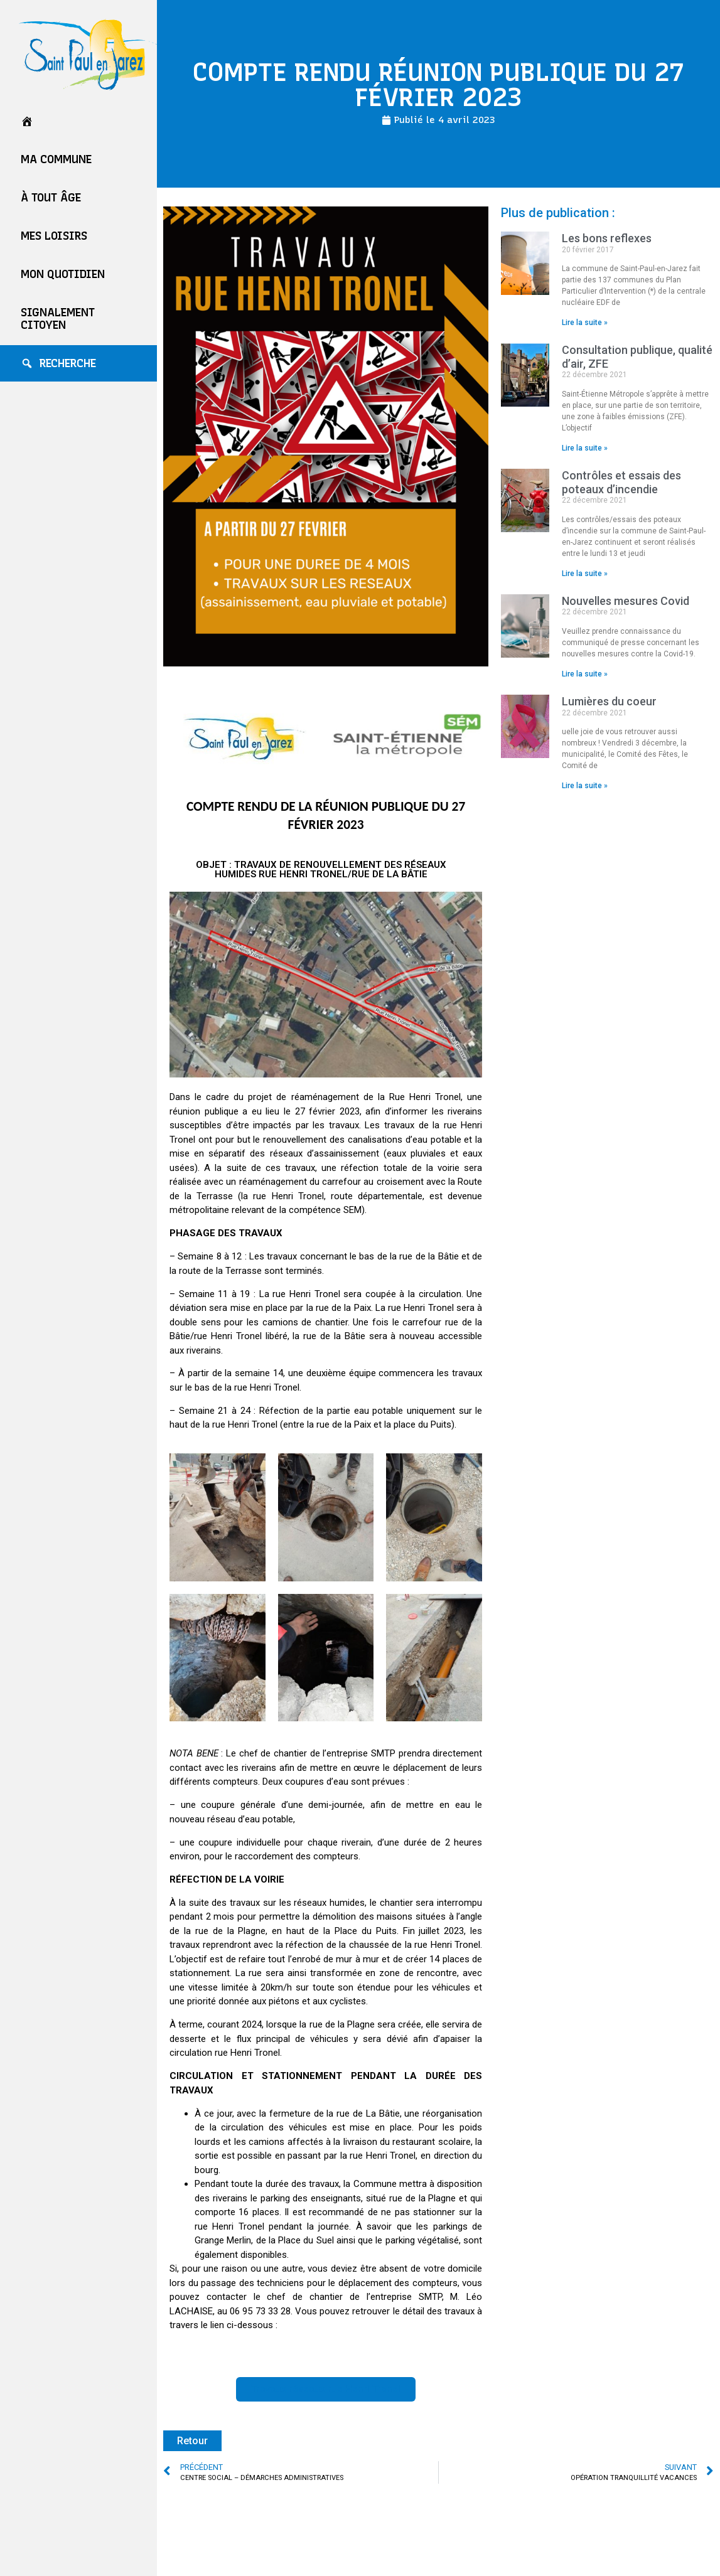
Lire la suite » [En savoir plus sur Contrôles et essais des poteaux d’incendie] (585, 573)
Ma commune (56, 159)
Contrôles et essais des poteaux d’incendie (621, 482)
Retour (192, 2441)
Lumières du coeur (609, 701)
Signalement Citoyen (58, 319)
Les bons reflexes (607, 238)
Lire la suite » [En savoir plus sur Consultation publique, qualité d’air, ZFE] (585, 448)
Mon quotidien (63, 274)
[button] (326, 2389)
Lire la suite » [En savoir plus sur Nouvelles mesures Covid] (585, 674)
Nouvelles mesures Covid (625, 600)
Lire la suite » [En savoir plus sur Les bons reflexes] (585, 322)
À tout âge (51, 198)
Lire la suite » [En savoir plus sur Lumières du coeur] (585, 785)
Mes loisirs (54, 236)
